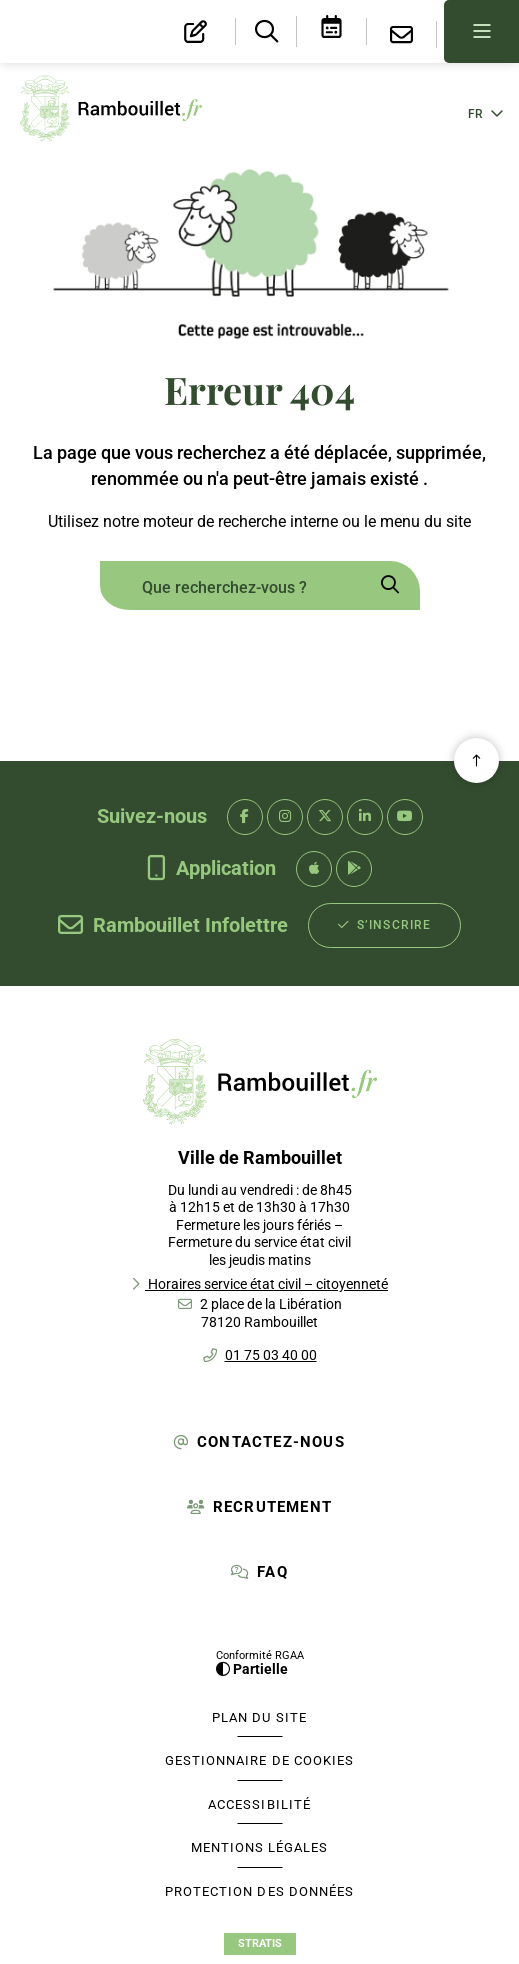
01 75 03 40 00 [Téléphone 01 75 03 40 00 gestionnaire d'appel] (271, 1355)
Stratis (260, 1943)
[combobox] (230, 588)
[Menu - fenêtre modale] (481, 31)
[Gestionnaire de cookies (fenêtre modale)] (260, 1761)
